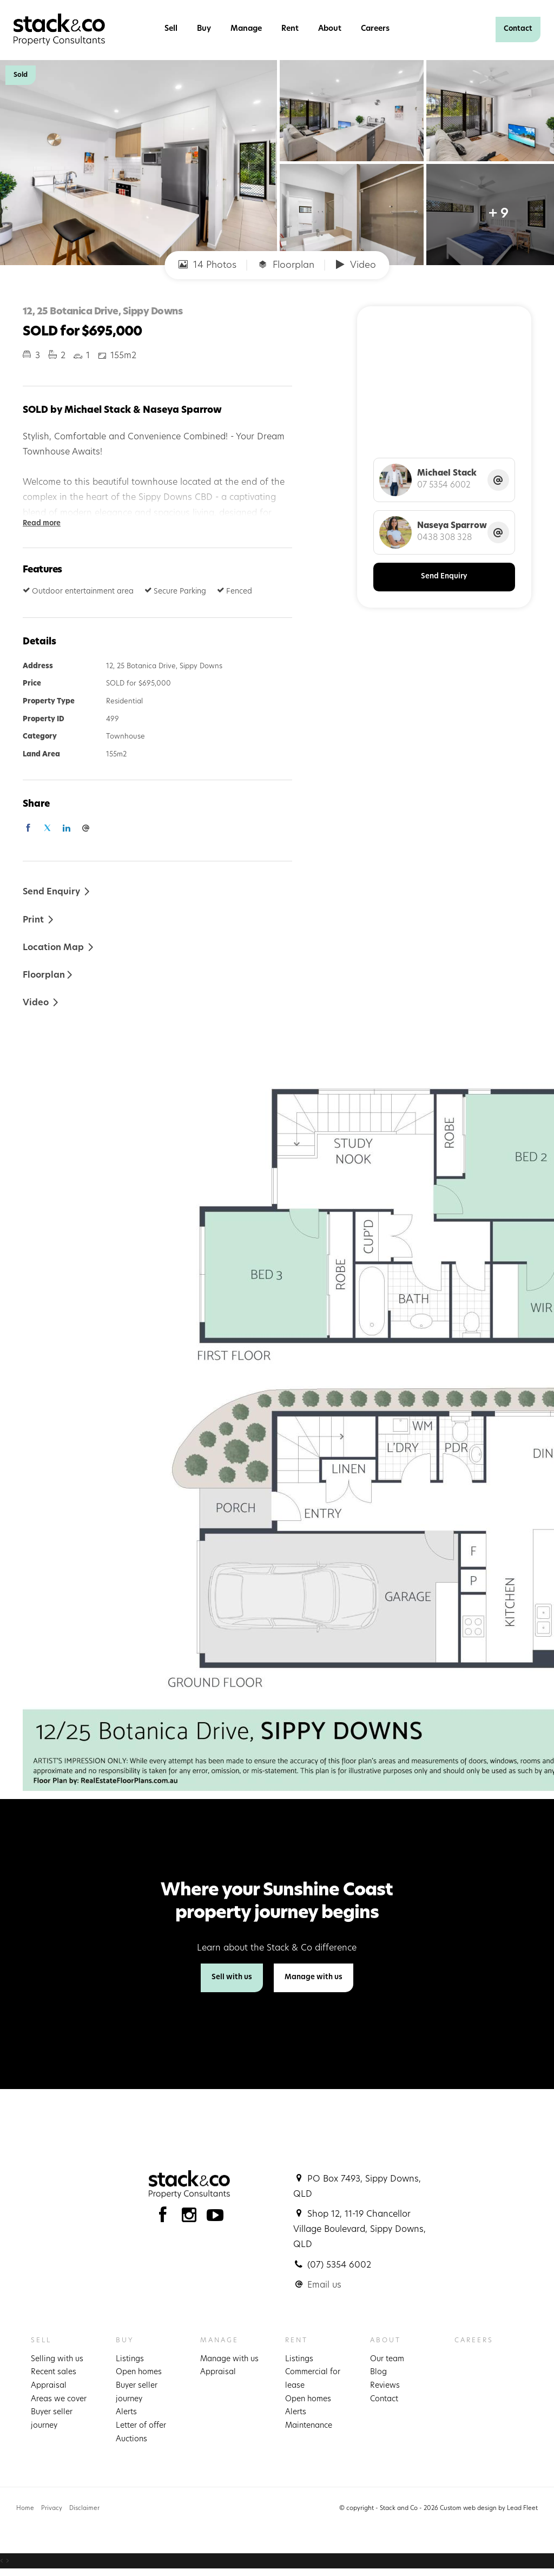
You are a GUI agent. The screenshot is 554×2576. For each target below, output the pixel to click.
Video (356, 265)
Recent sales (53, 2372)
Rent (290, 29)
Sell (170, 29)
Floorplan (286, 265)
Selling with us (57, 2359)
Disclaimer (84, 2509)
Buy (204, 29)
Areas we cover (59, 2399)
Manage (246, 29)
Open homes (139, 2372)
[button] (39, 919)
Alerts (126, 2412)
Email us (324, 2285)
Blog (378, 2372)
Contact (518, 28)
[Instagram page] (192, 2218)
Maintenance (308, 2426)
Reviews (385, 2386)
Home (25, 2509)
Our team (387, 2359)
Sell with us (232, 1977)
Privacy (51, 2509)
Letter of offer (141, 2426)
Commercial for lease (312, 2379)
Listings (130, 2359)
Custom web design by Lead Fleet (489, 2509)
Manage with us (313, 1977)
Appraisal (49, 2386)
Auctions (131, 2439)
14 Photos (207, 265)
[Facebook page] (165, 2218)
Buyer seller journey (51, 2419)
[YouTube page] (215, 2218)
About (329, 29)
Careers (375, 29)
